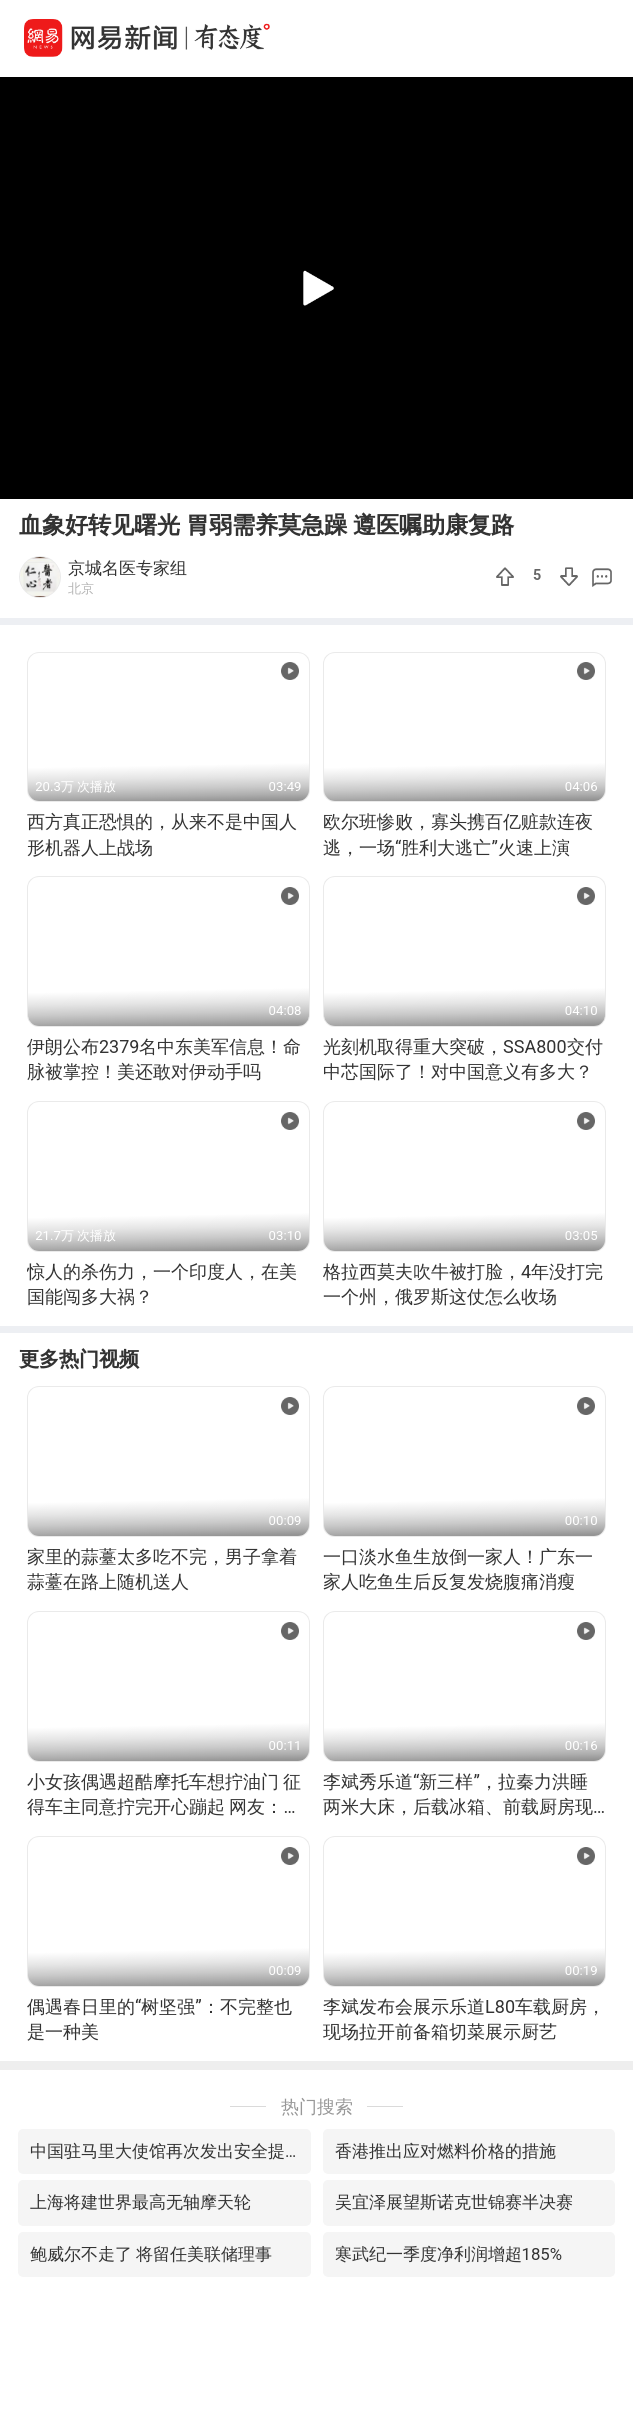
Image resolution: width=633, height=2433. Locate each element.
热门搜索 (317, 2106)
